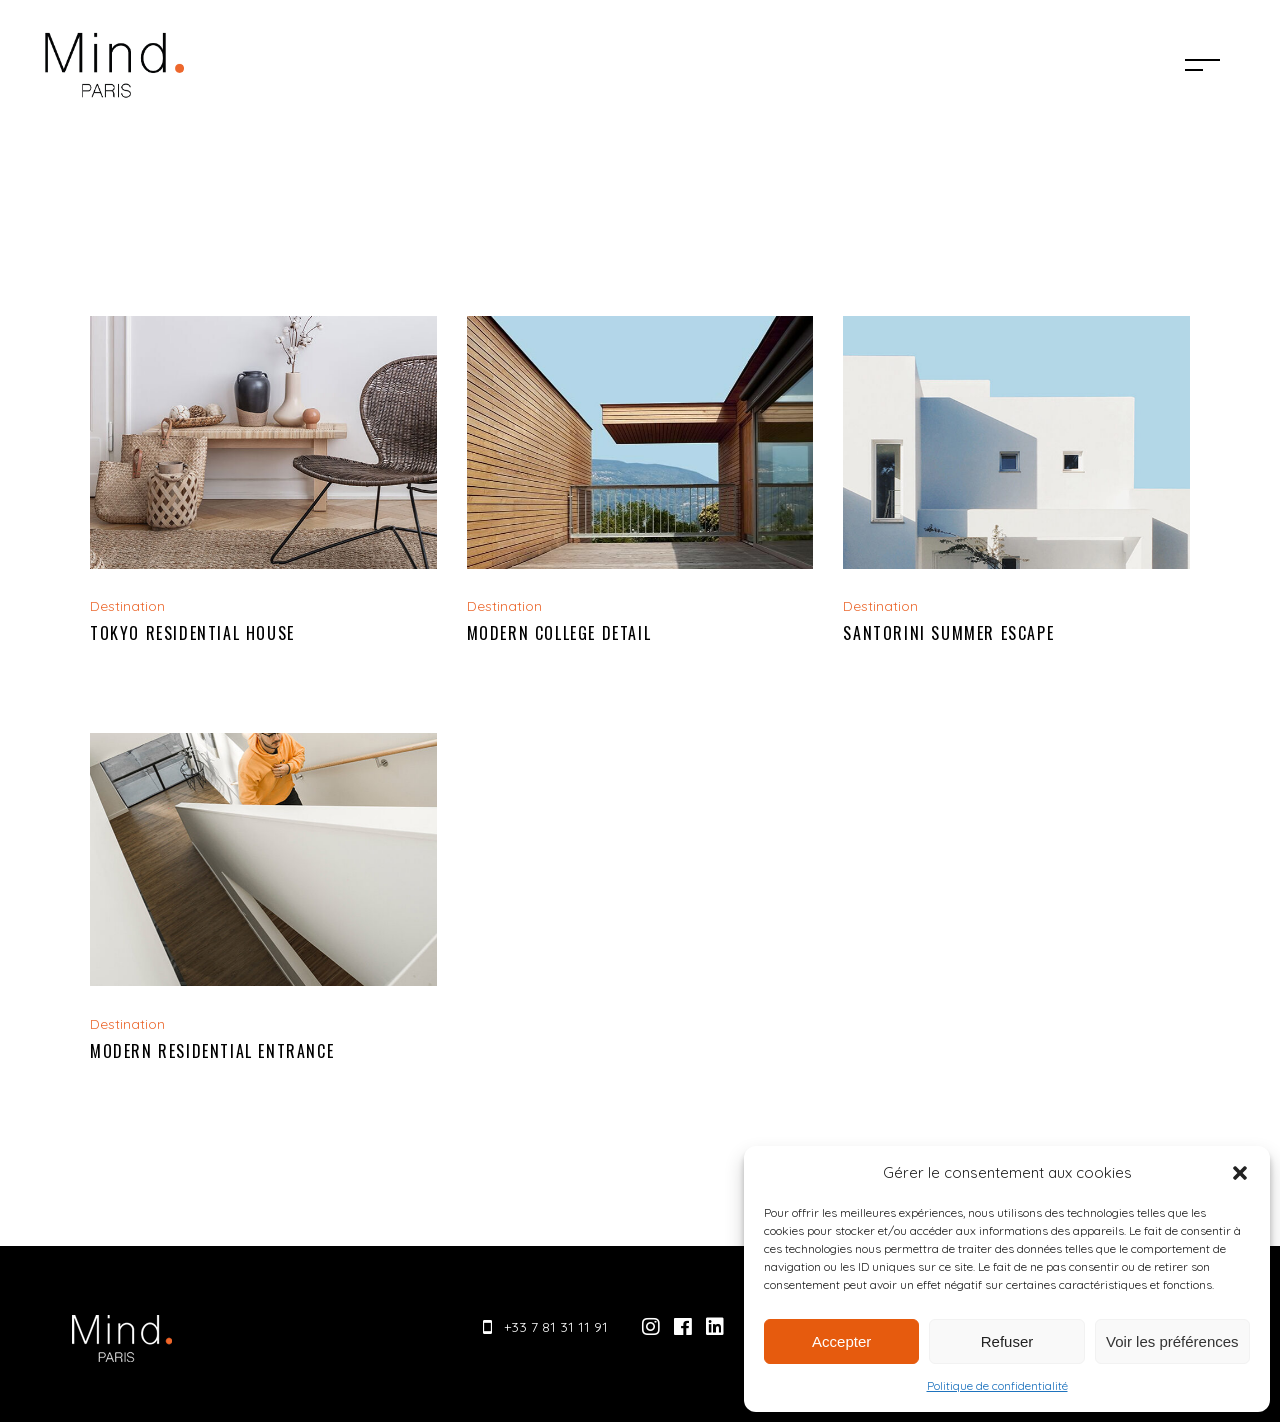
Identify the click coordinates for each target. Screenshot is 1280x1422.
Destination (127, 606)
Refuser (1007, 1341)
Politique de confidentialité (997, 1385)
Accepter (841, 1341)
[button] (1240, 1173)
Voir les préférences (1172, 1341)
